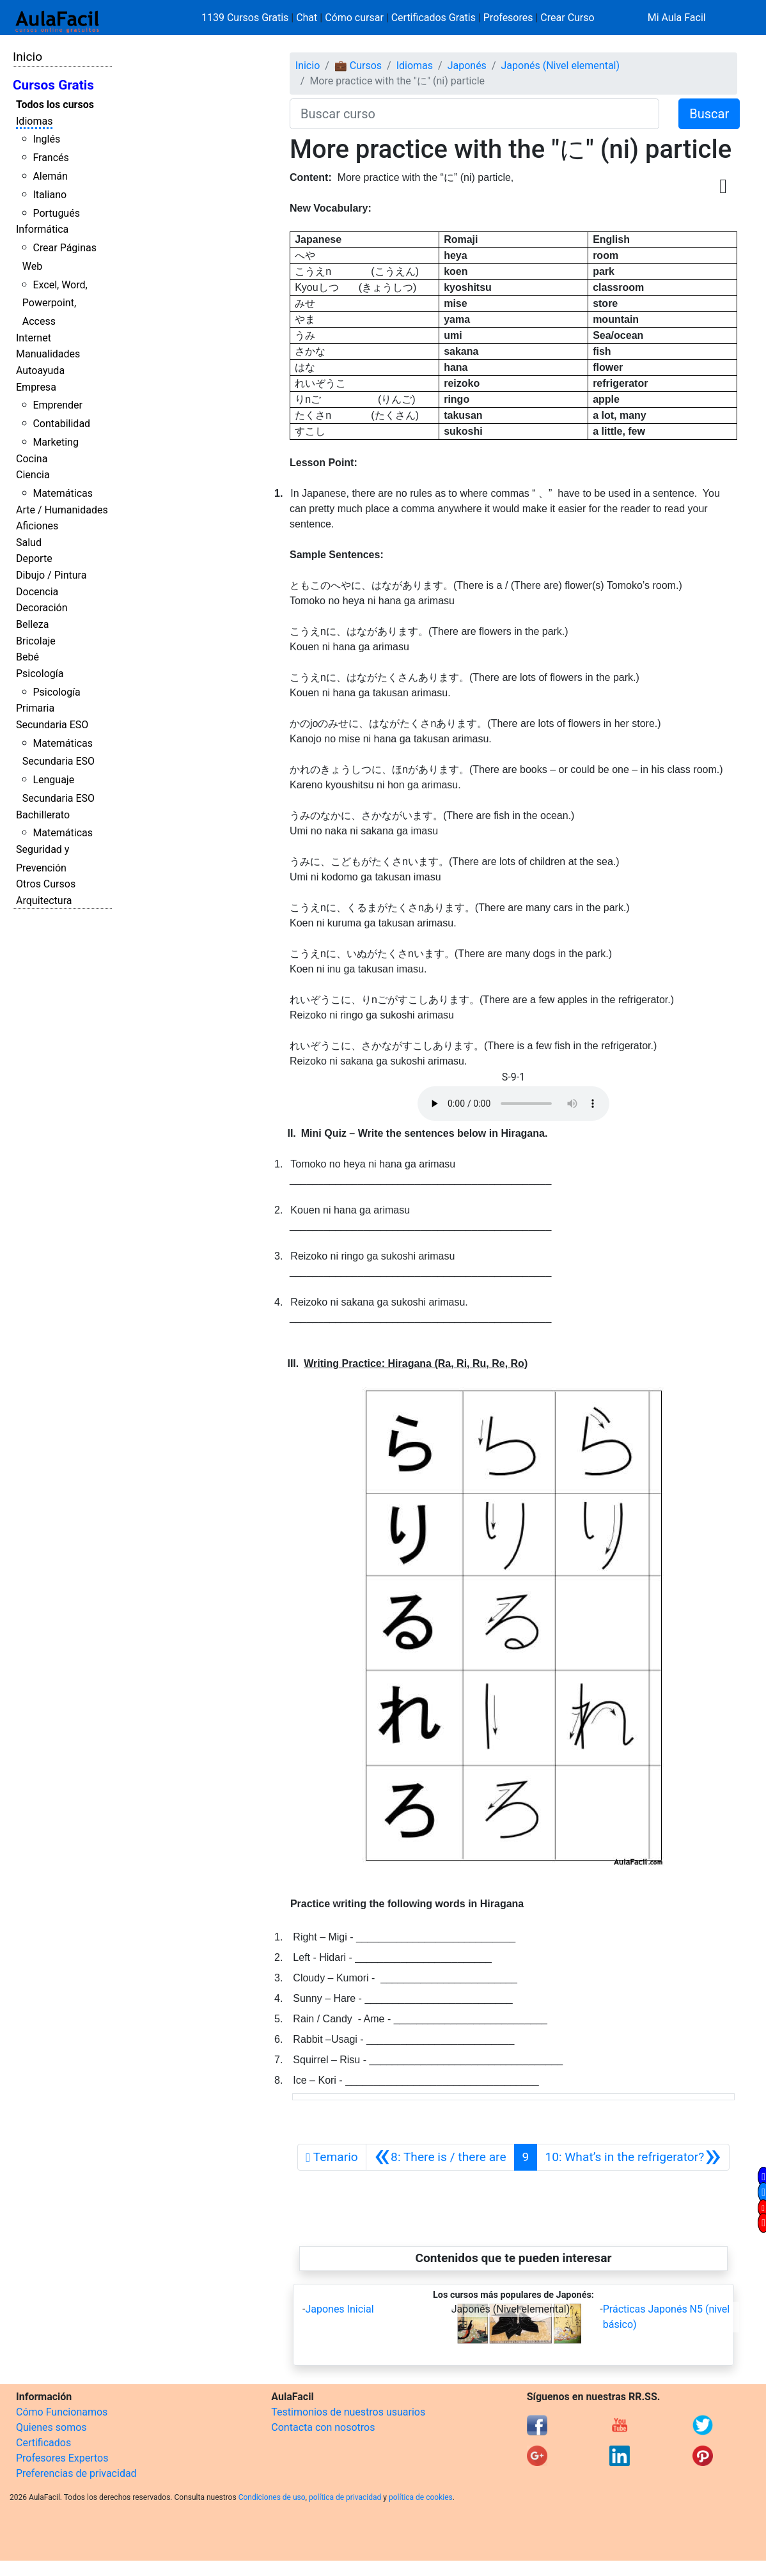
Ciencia (33, 475)
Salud (29, 542)
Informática (42, 229)
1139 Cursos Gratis (246, 18)
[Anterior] (440, 2157)
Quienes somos (51, 2427)
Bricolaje (36, 641)
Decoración (42, 608)
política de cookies (421, 2497)
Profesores (508, 18)
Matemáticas (63, 493)
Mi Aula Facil (677, 18)
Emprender (57, 405)
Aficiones (37, 526)
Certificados (43, 2443)
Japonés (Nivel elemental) (560, 65)
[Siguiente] (632, 2157)
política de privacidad (345, 2497)
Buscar (709, 113)
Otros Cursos (45, 884)
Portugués (56, 213)
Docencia (37, 592)
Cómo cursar (354, 18)
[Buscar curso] (474, 113)
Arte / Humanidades (62, 510)
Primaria (35, 708)
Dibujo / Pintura (51, 575)
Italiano (49, 195)
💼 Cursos (358, 65)
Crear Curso (567, 18)
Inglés (46, 139)
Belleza (32, 624)
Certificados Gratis (433, 18)
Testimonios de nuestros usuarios (348, 2412)
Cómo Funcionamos (61, 2412)
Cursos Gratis (53, 85)
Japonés (467, 65)
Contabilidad (61, 424)
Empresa (36, 387)
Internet (33, 338)
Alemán (50, 176)
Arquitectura (44, 900)
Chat (306, 18)
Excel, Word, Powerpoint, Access (55, 303)
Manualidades (48, 354)
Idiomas (34, 121)
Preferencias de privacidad (76, 2473)
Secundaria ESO (52, 725)
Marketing (55, 442)
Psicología (39, 673)
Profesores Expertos (62, 2458)
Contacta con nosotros (323, 2427)
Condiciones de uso (272, 2497)
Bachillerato (43, 815)
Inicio (27, 56)
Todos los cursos (55, 104)
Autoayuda (40, 370)
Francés (50, 158)
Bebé (27, 657)
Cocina (31, 459)
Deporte (34, 558)
